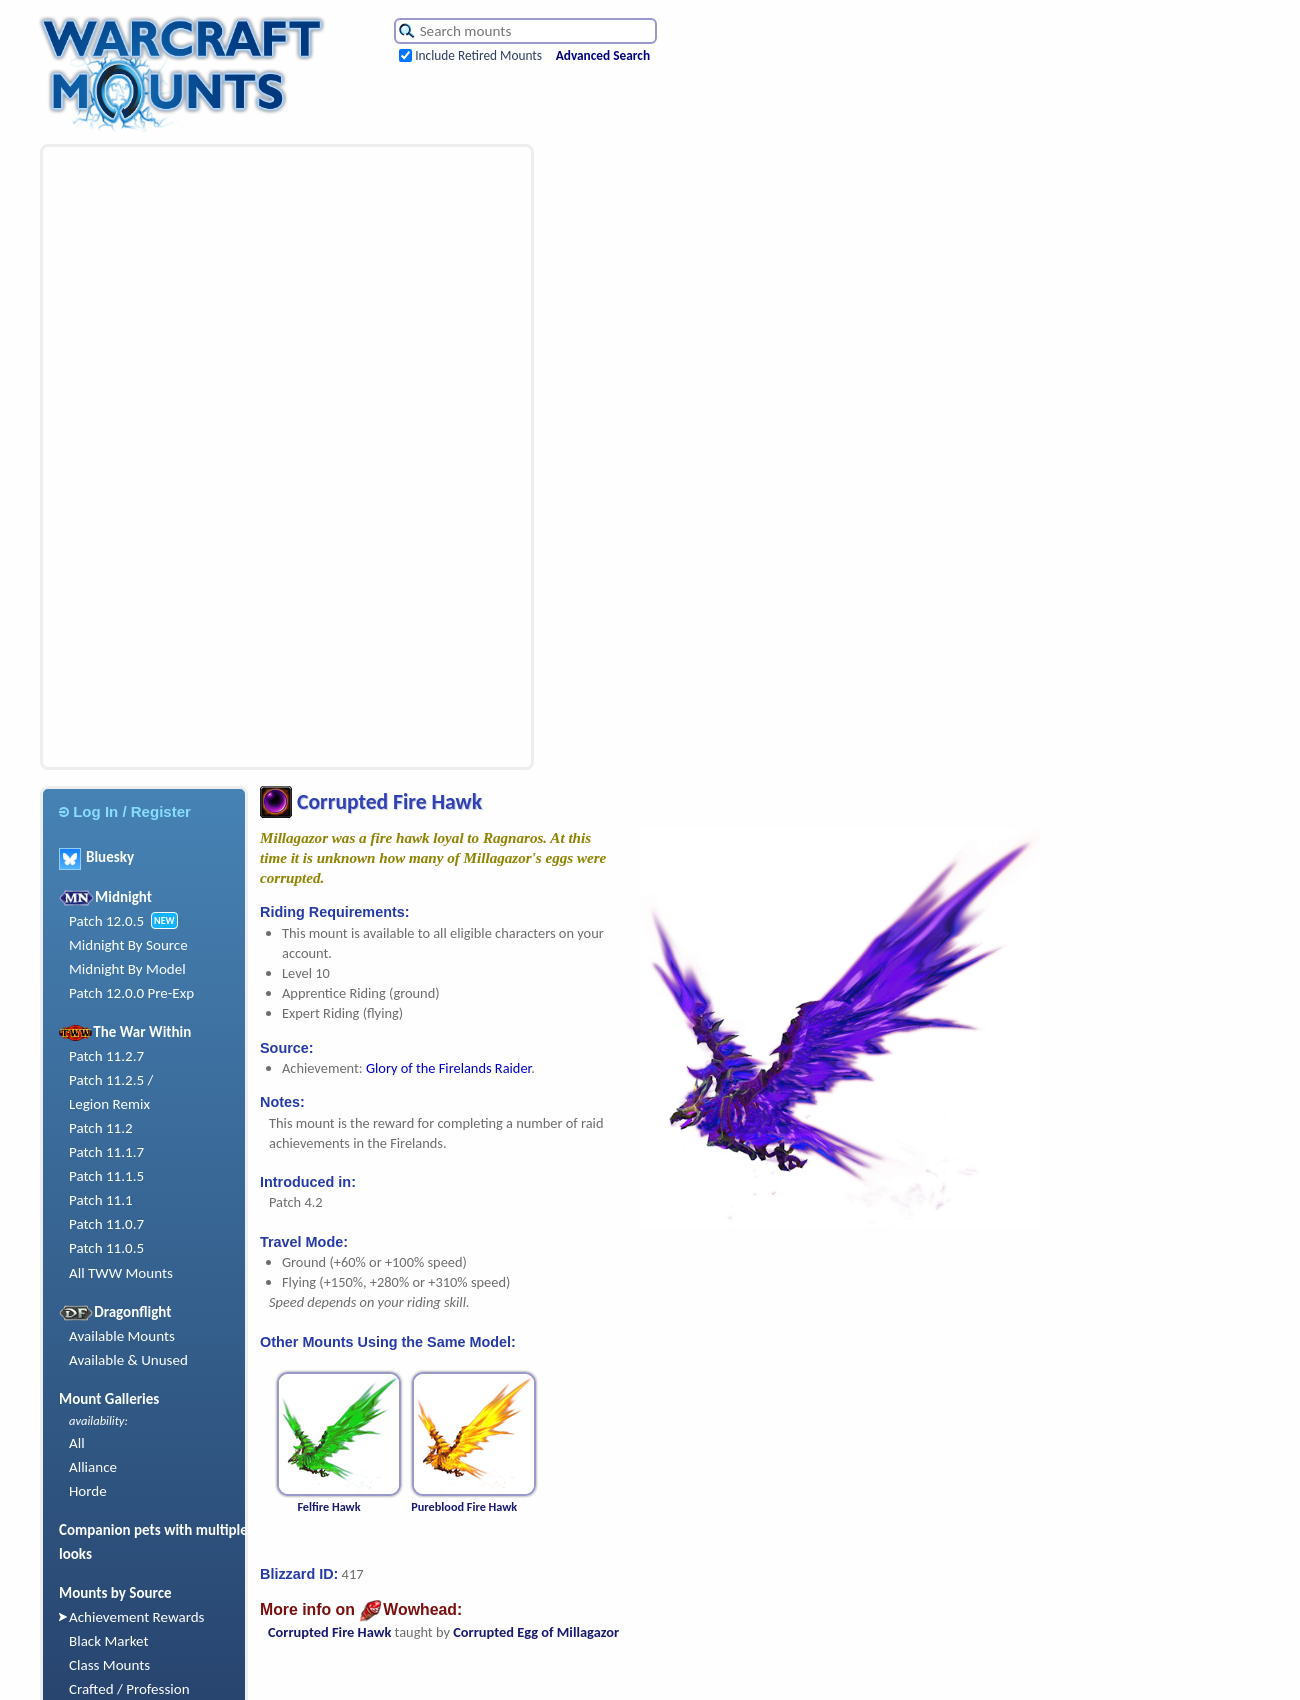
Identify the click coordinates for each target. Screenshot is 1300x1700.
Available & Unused (128, 1360)
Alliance (93, 1467)
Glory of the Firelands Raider (448, 1068)
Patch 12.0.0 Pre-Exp (131, 993)
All (77, 1443)
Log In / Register (125, 811)
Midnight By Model (127, 969)
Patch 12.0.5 (106, 921)
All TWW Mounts (121, 1273)
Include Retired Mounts (478, 55)
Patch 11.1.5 (106, 1176)
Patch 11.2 (101, 1128)
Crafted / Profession (129, 1689)
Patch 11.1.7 (106, 1152)
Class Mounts (109, 1665)
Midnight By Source (128, 945)
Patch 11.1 (101, 1200)
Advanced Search (603, 55)
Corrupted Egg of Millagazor (536, 1632)
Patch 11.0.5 (106, 1248)
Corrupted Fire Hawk (329, 1632)
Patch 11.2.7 (106, 1056)
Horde (88, 1491)
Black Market (109, 1641)
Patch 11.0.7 (106, 1224)
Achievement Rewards (137, 1617)
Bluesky (96, 857)
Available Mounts (122, 1336)
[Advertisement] (146, 457)
